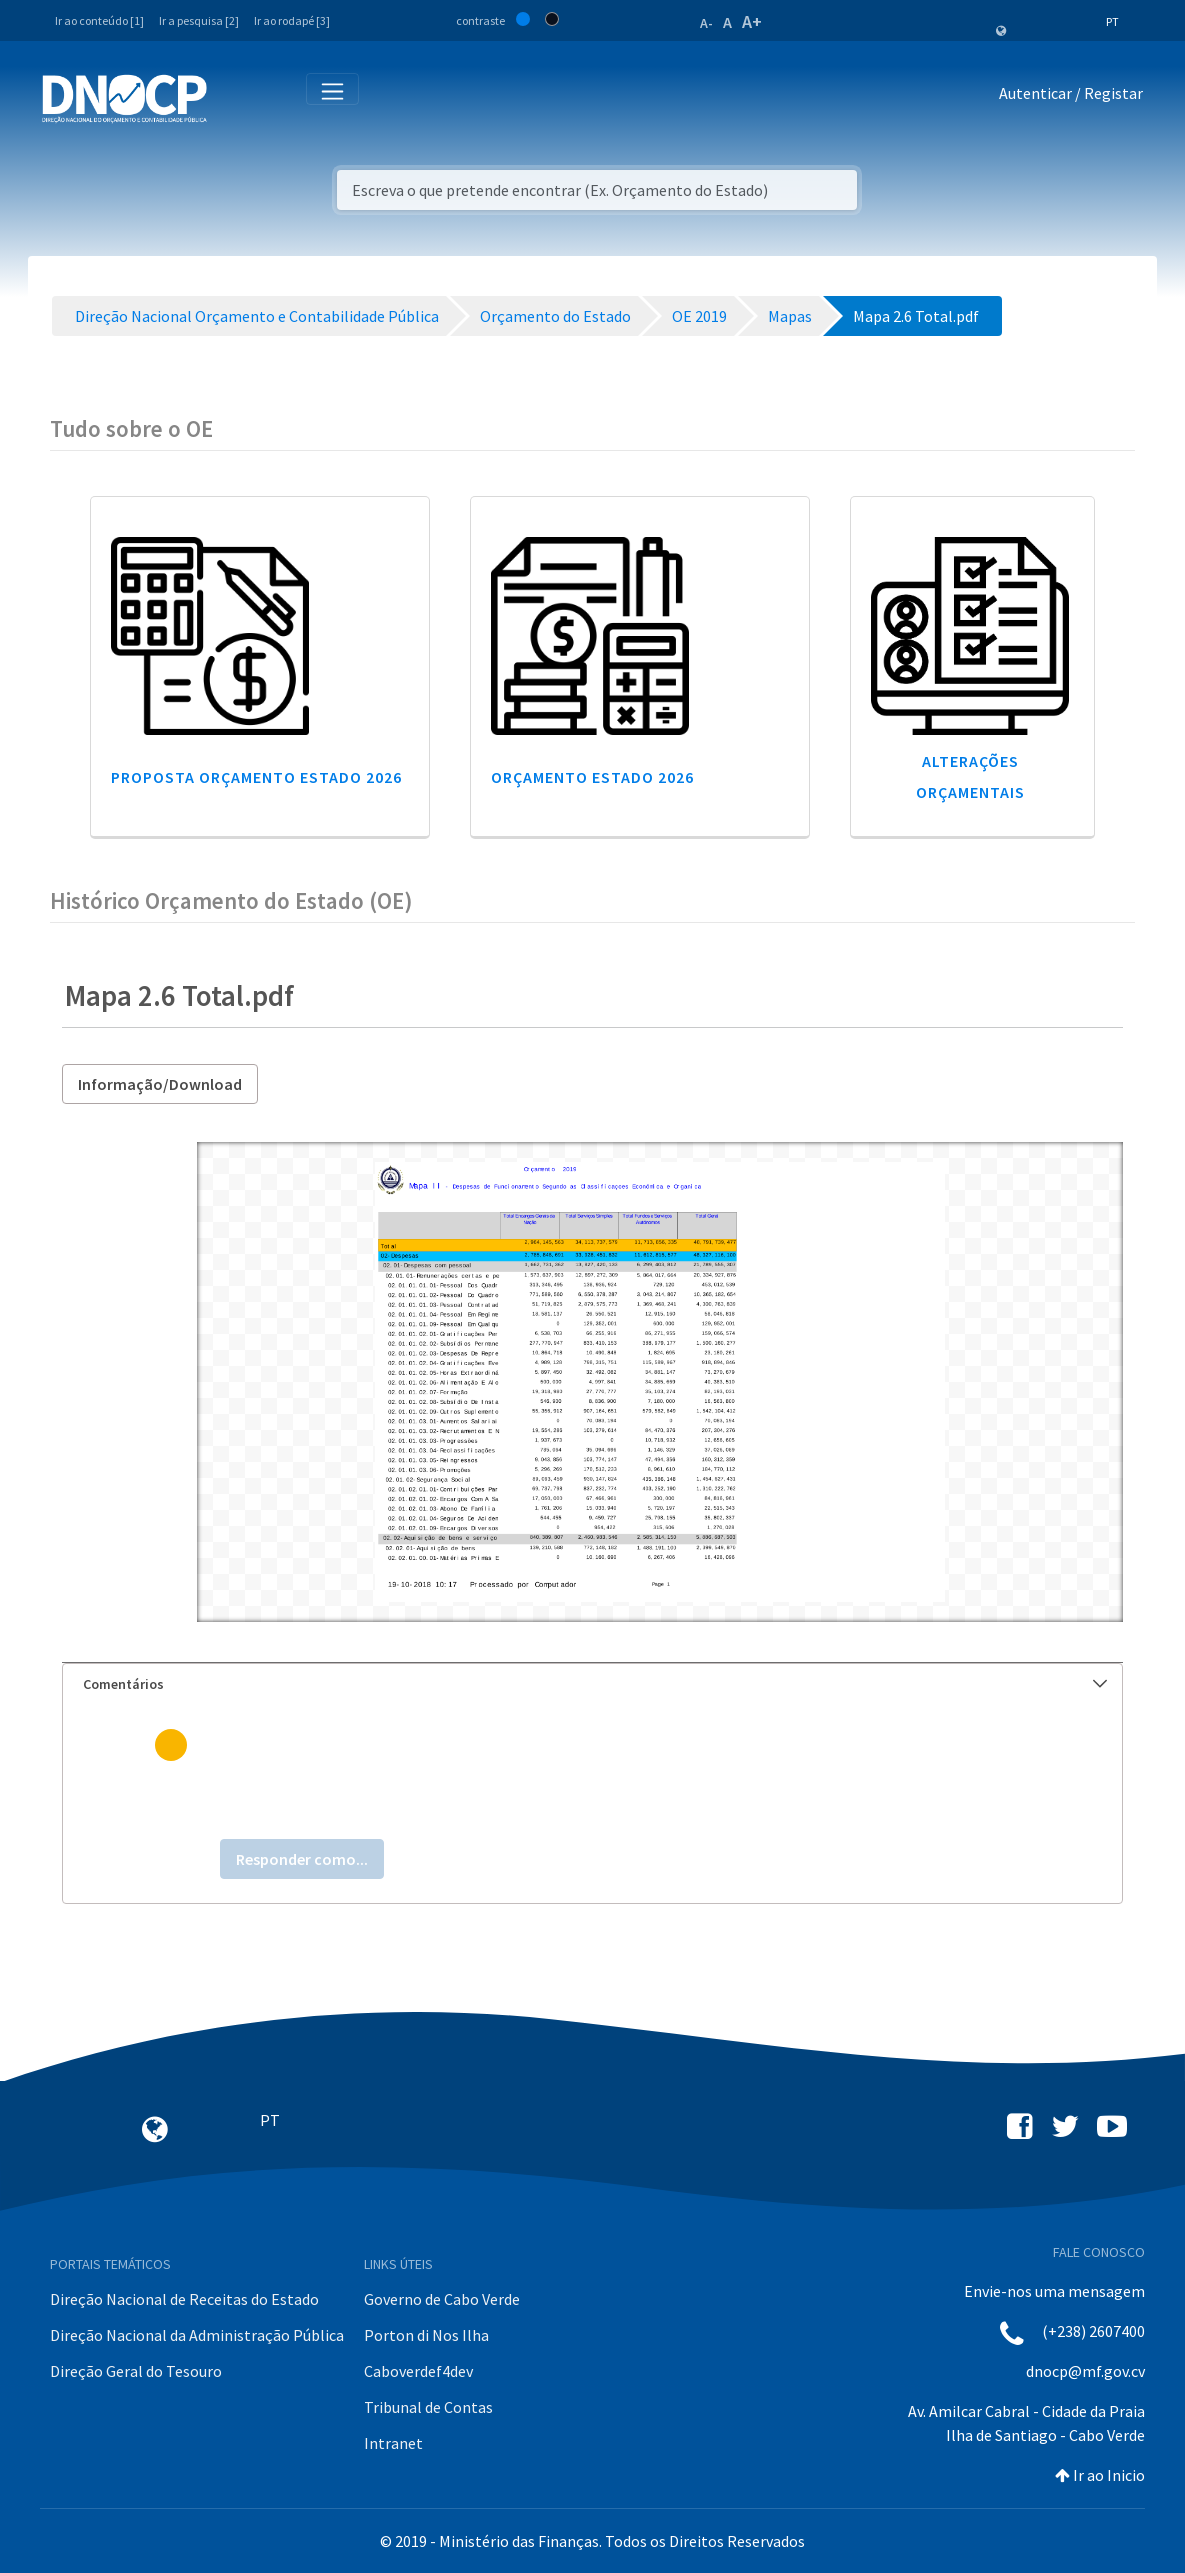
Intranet (393, 2443)
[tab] (592, 1684)
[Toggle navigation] (233, 97)
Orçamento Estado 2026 (592, 777)
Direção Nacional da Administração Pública (197, 2335)
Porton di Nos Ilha (426, 2335)
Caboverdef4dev (418, 2371)
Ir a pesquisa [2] (199, 20)
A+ (752, 21)
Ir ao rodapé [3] (292, 20)
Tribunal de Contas (428, 2407)
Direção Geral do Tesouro (136, 2371)
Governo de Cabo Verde (442, 2299)
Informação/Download (160, 1084)
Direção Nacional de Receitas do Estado (184, 2299)
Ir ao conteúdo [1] (99, 20)
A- (706, 23)
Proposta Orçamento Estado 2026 (256, 777)
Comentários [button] (595, 1684)
